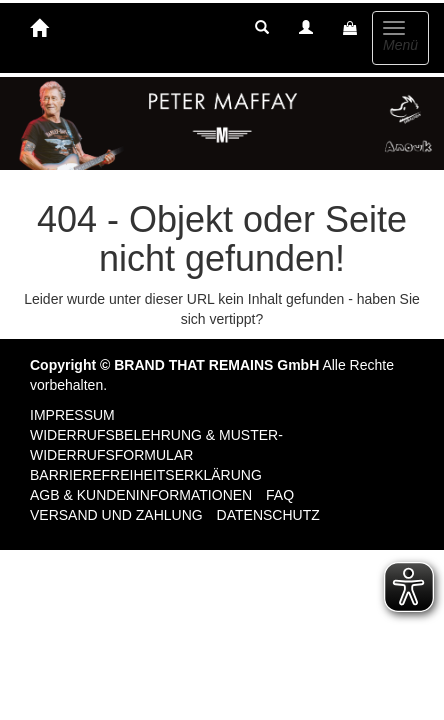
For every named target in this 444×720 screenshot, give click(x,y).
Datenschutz (268, 515)
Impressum (72, 415)
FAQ (280, 495)
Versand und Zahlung (116, 515)
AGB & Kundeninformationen (141, 495)
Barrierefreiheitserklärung (146, 475)
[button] (262, 28)
